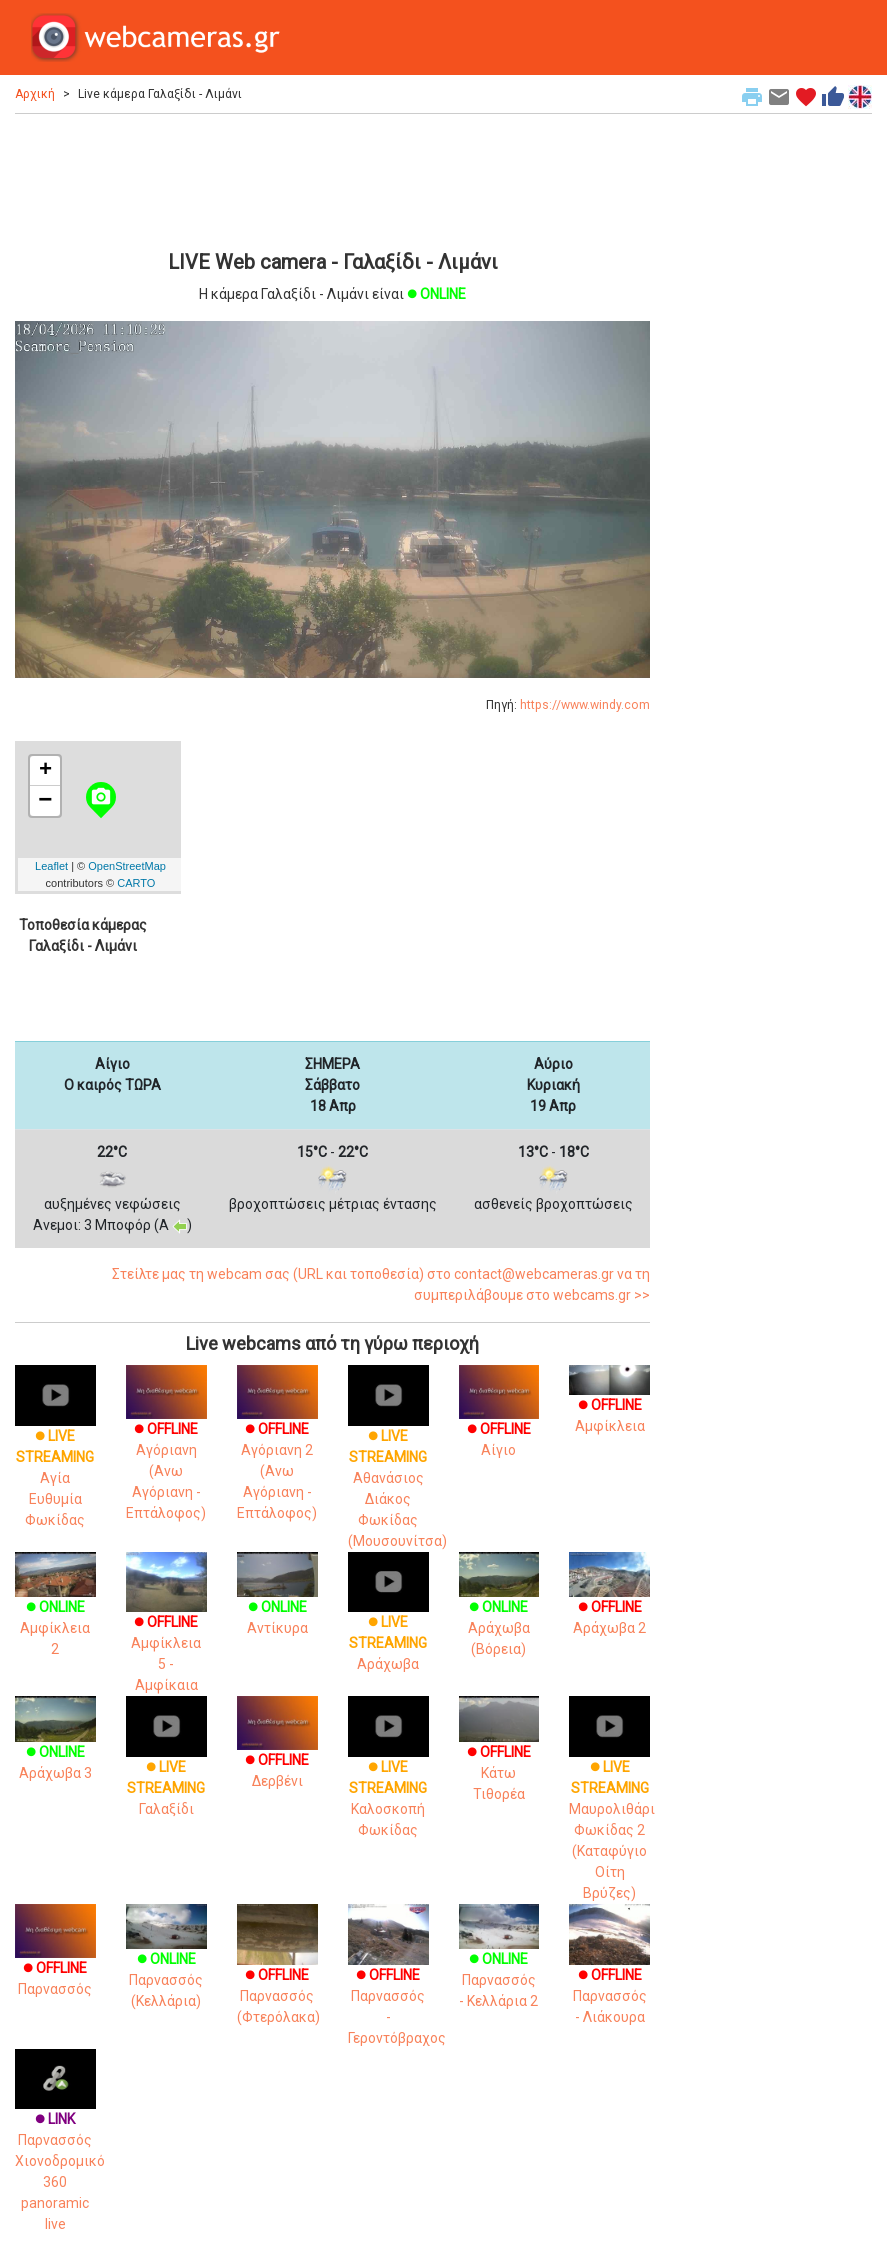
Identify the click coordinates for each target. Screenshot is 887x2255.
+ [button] (45, 771)
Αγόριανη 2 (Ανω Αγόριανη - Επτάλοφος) (277, 1452)
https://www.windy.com (585, 705)
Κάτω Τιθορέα (499, 1756)
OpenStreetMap (127, 866)
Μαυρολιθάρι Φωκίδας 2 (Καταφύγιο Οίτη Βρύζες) (612, 1809)
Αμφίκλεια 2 (55, 1611)
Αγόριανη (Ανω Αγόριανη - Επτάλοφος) (166, 1452)
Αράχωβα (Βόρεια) (499, 1611)
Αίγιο (499, 1420)
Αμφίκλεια (609, 1402)
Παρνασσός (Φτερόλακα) (278, 1975)
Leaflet (51, 866)
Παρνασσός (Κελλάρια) (166, 1963)
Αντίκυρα (277, 1600)
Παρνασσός (55, 1958)
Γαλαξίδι (166, 1767)
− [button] (45, 801)
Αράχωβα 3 (55, 1745)
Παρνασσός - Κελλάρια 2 (499, 1963)
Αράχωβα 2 (609, 1600)
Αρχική (35, 94)
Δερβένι (277, 1751)
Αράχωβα (388, 1623)
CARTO (136, 883)
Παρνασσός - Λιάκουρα (609, 1975)
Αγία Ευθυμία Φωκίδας (55, 1457)
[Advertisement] (332, 179)
